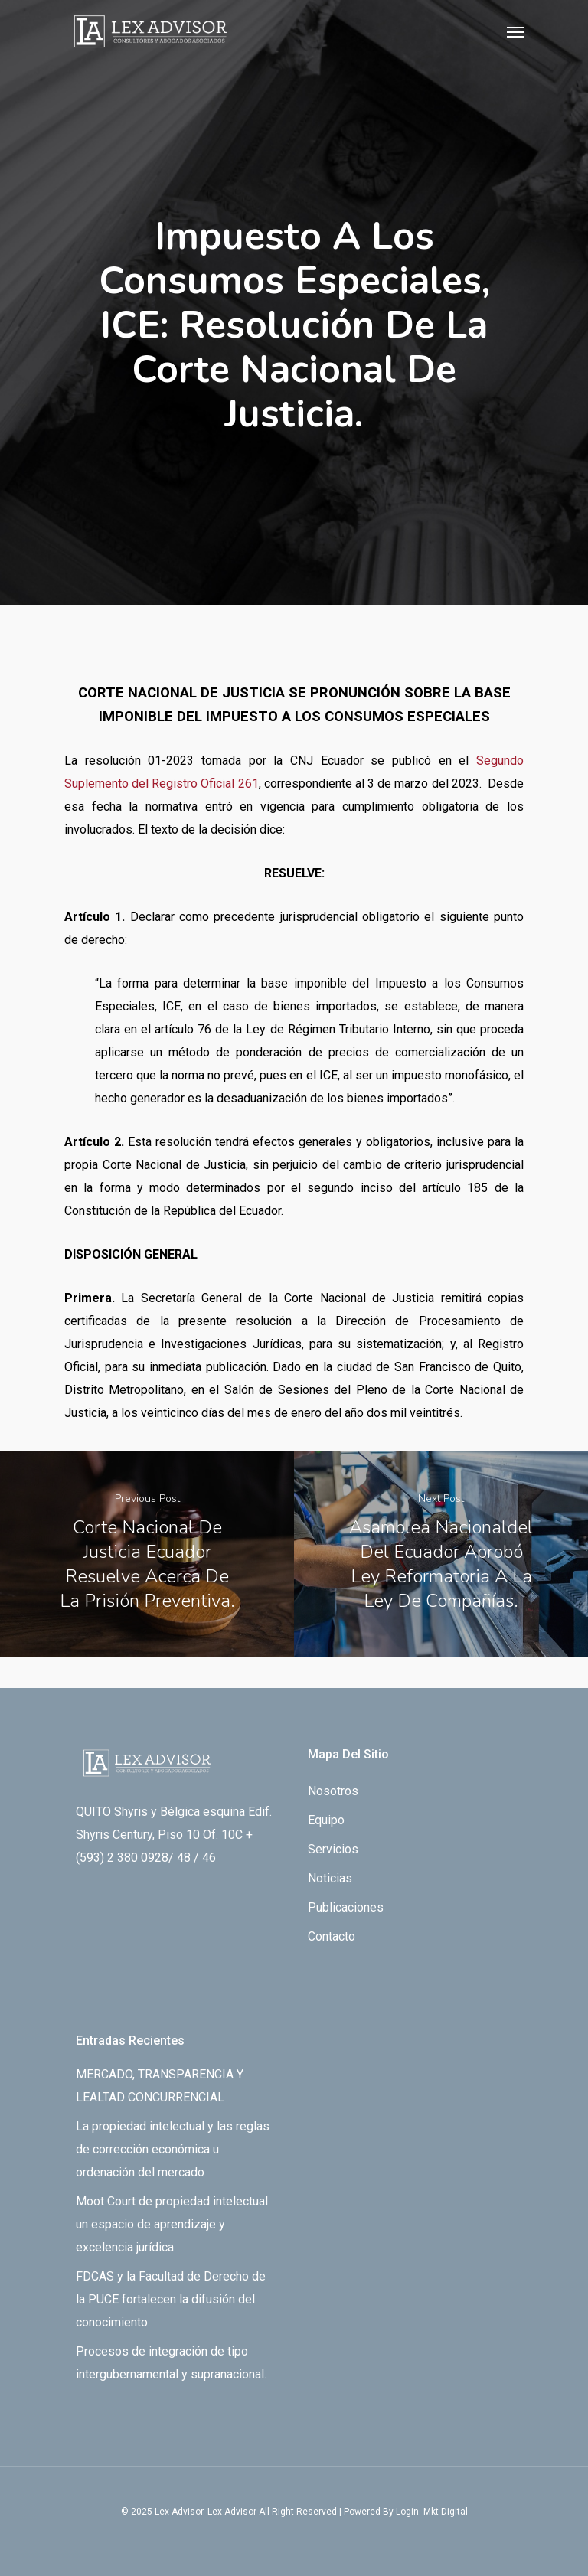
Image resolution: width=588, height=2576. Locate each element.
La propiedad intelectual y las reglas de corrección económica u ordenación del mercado (173, 2149)
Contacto (331, 1936)
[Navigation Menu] (515, 31)
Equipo (326, 1820)
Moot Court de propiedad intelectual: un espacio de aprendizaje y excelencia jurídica (173, 2224)
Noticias (330, 1878)
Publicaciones (346, 1907)
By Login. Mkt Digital (425, 2511)
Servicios (333, 1849)
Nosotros (333, 1791)
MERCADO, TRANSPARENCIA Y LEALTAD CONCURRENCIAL (159, 2085)
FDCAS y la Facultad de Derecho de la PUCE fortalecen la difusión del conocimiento (171, 2299)
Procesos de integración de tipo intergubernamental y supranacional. (171, 2363)
